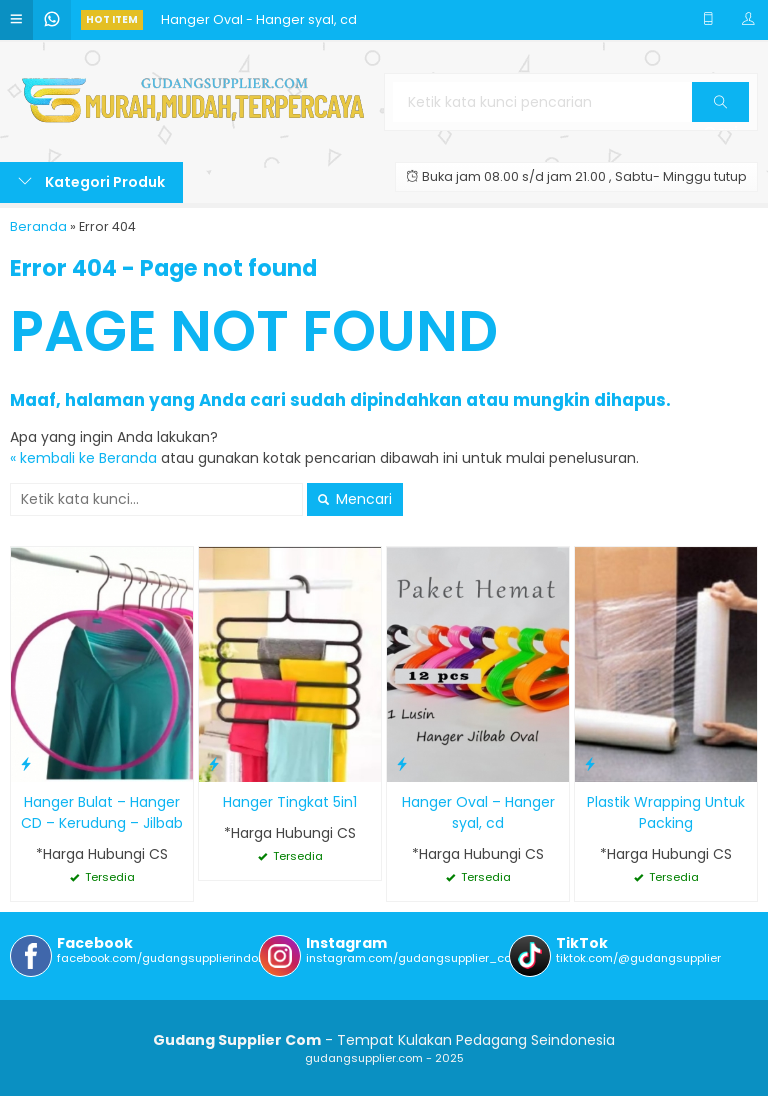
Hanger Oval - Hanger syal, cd (259, 19)
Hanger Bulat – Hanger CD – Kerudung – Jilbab (102, 812)
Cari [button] (720, 108)
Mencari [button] (355, 499)
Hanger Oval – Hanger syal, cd (478, 812)
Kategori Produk (91, 182)
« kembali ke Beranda (83, 458)
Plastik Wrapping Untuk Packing (666, 812)
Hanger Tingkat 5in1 (290, 802)
